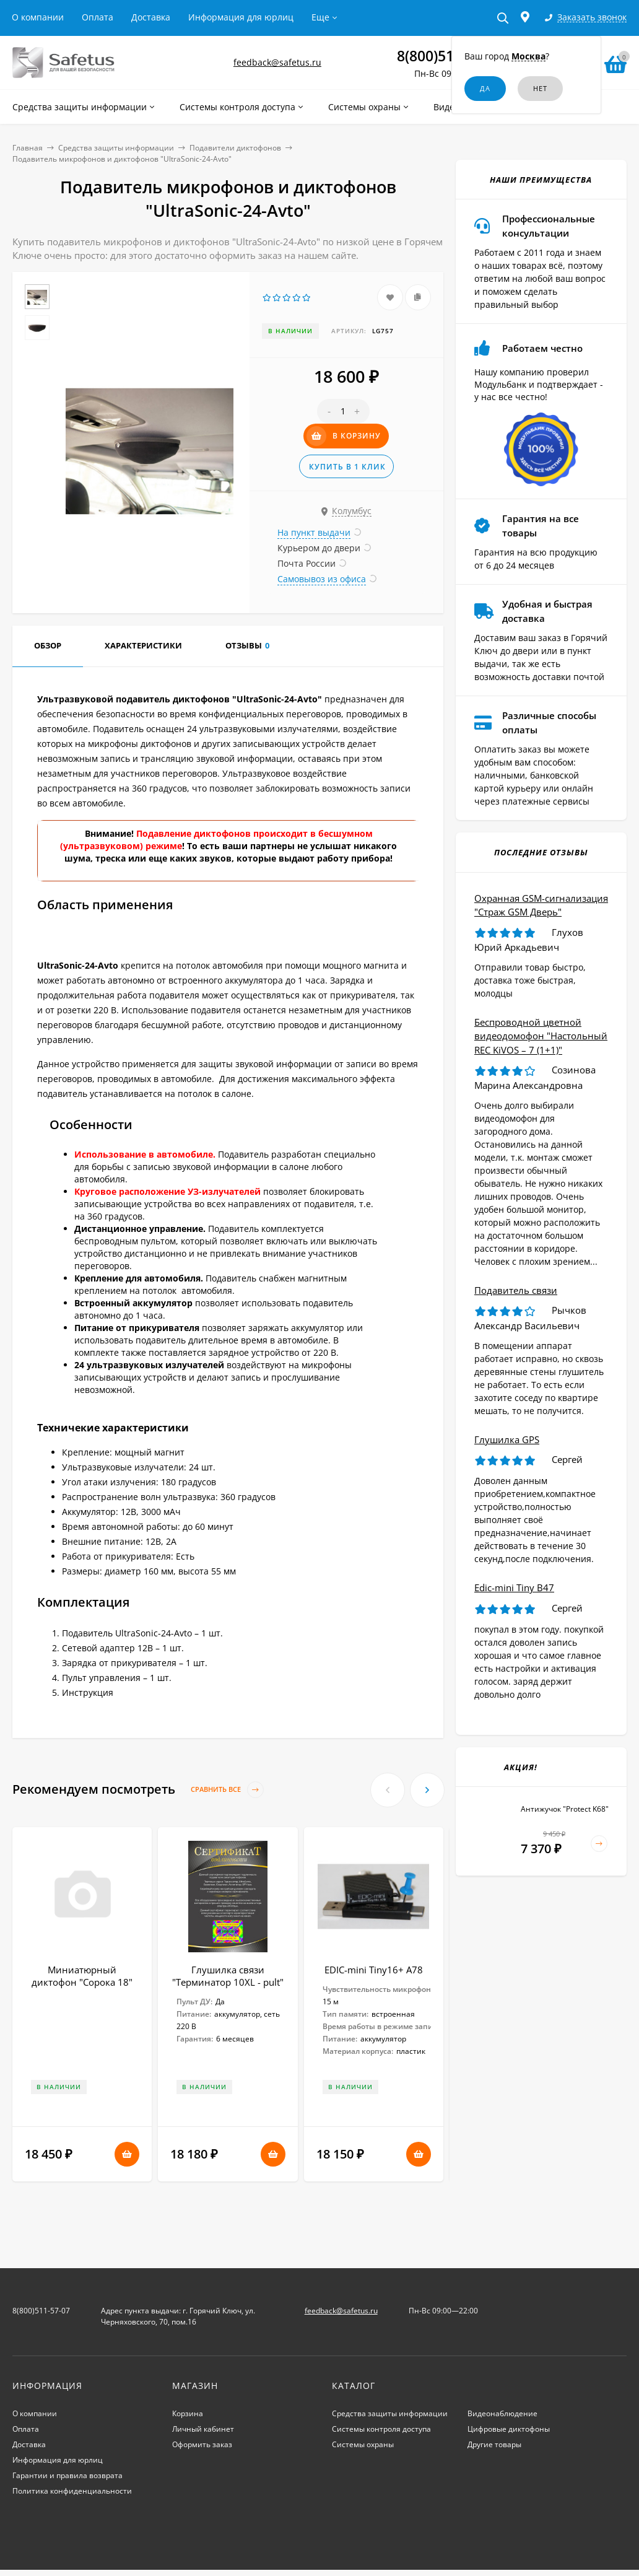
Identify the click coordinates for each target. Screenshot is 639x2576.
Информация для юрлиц (240, 17)
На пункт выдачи (313, 532)
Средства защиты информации (116, 147)
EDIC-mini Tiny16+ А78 (373, 1969)
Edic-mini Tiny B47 (514, 1587)
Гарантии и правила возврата (67, 2475)
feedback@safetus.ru (277, 62)
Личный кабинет (203, 2429)
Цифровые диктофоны (508, 2429)
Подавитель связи (515, 1290)
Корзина (187, 2413)
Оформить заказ (202, 2444)
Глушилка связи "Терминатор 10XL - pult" (228, 1975)
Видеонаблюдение (502, 2413)
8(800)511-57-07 (450, 56)
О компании (38, 17)
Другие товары (494, 2444)
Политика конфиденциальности (72, 2491)
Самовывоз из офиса (321, 579)
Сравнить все (227, 1789)
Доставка (150, 17)
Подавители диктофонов (235, 147)
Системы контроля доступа (381, 2429)
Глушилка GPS (506, 1439)
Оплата (97, 17)
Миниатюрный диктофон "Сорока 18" (82, 1975)
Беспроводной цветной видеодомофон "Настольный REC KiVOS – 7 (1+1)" (540, 1036)
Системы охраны (363, 2444)
